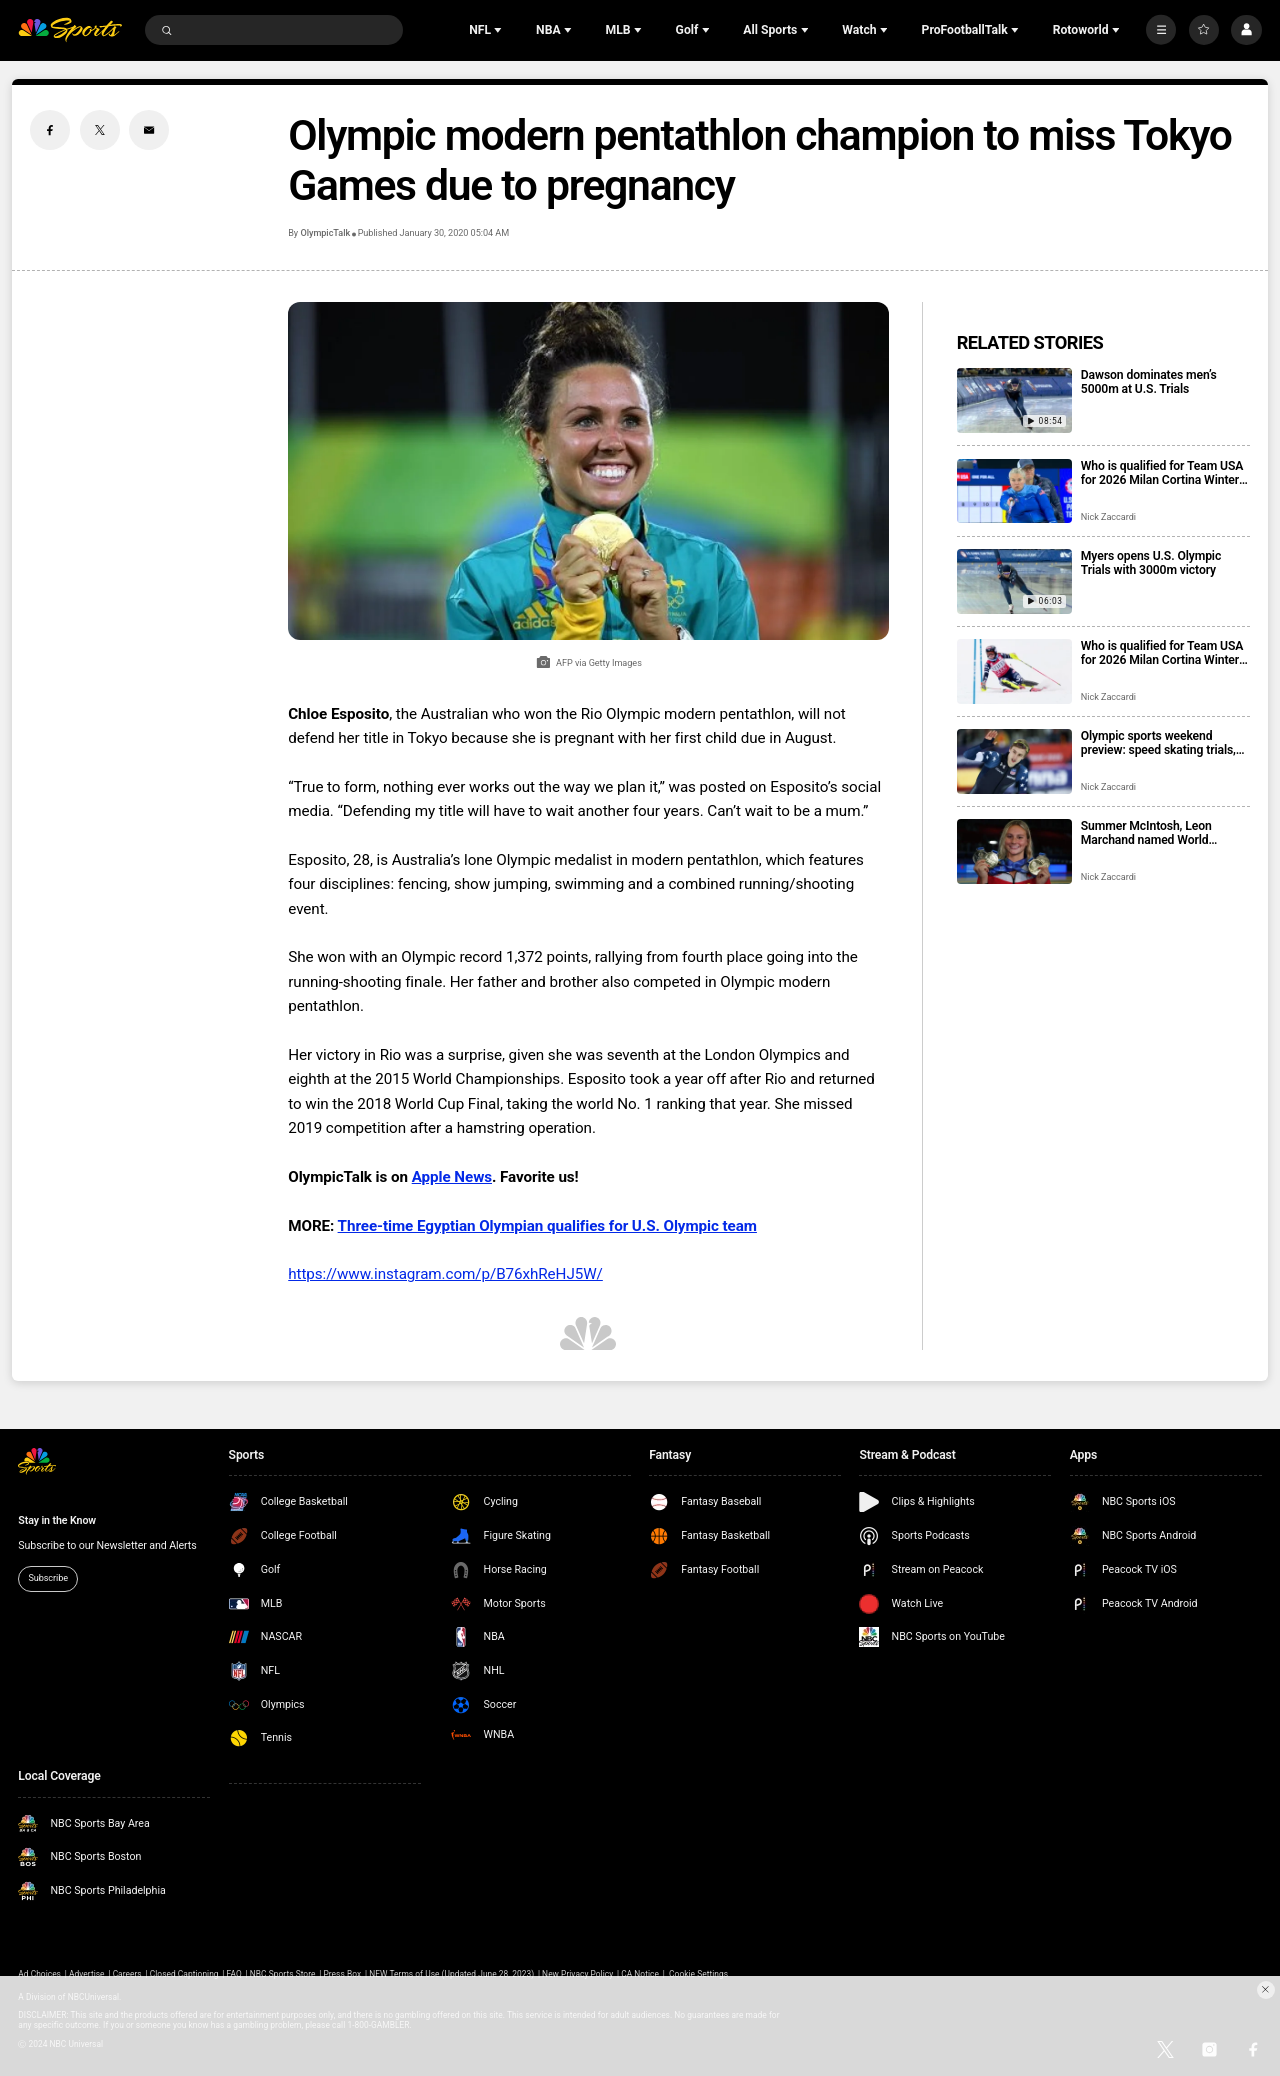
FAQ (234, 1974)
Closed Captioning (184, 1974)
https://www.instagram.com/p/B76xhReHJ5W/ (445, 1274)
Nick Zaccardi (1108, 517)
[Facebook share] (50, 130)
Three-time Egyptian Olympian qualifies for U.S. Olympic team (547, 1226)
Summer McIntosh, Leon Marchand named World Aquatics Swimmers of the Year (1165, 833)
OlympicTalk (325, 233)
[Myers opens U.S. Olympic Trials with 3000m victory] (1014, 581)
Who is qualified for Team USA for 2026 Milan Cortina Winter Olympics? (1162, 653)
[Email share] (149, 130)
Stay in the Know (57, 1520)
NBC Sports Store (283, 1974)
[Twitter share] (100, 130)
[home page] (70, 30)
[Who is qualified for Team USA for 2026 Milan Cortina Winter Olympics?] (1014, 671)
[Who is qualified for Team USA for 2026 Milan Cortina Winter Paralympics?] (1014, 491)
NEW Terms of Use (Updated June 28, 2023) (451, 1974)
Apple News (452, 1177)
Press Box (342, 1974)
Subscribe (48, 1578)
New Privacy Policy (577, 1974)
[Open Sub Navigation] (500, 30)
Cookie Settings (698, 1974)
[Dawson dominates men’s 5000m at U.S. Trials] (1014, 400)
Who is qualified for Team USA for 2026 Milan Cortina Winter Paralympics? (1162, 473)
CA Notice (640, 1974)
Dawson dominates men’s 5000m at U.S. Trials (1149, 382)
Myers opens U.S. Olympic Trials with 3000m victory (1151, 563)
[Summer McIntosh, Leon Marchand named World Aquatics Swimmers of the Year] (1014, 851)
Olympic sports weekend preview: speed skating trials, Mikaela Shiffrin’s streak (1158, 743)
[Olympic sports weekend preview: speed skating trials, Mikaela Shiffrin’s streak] (1014, 761)
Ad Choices (39, 1974)
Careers (127, 1974)
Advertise (87, 1974)
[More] (1161, 30)
